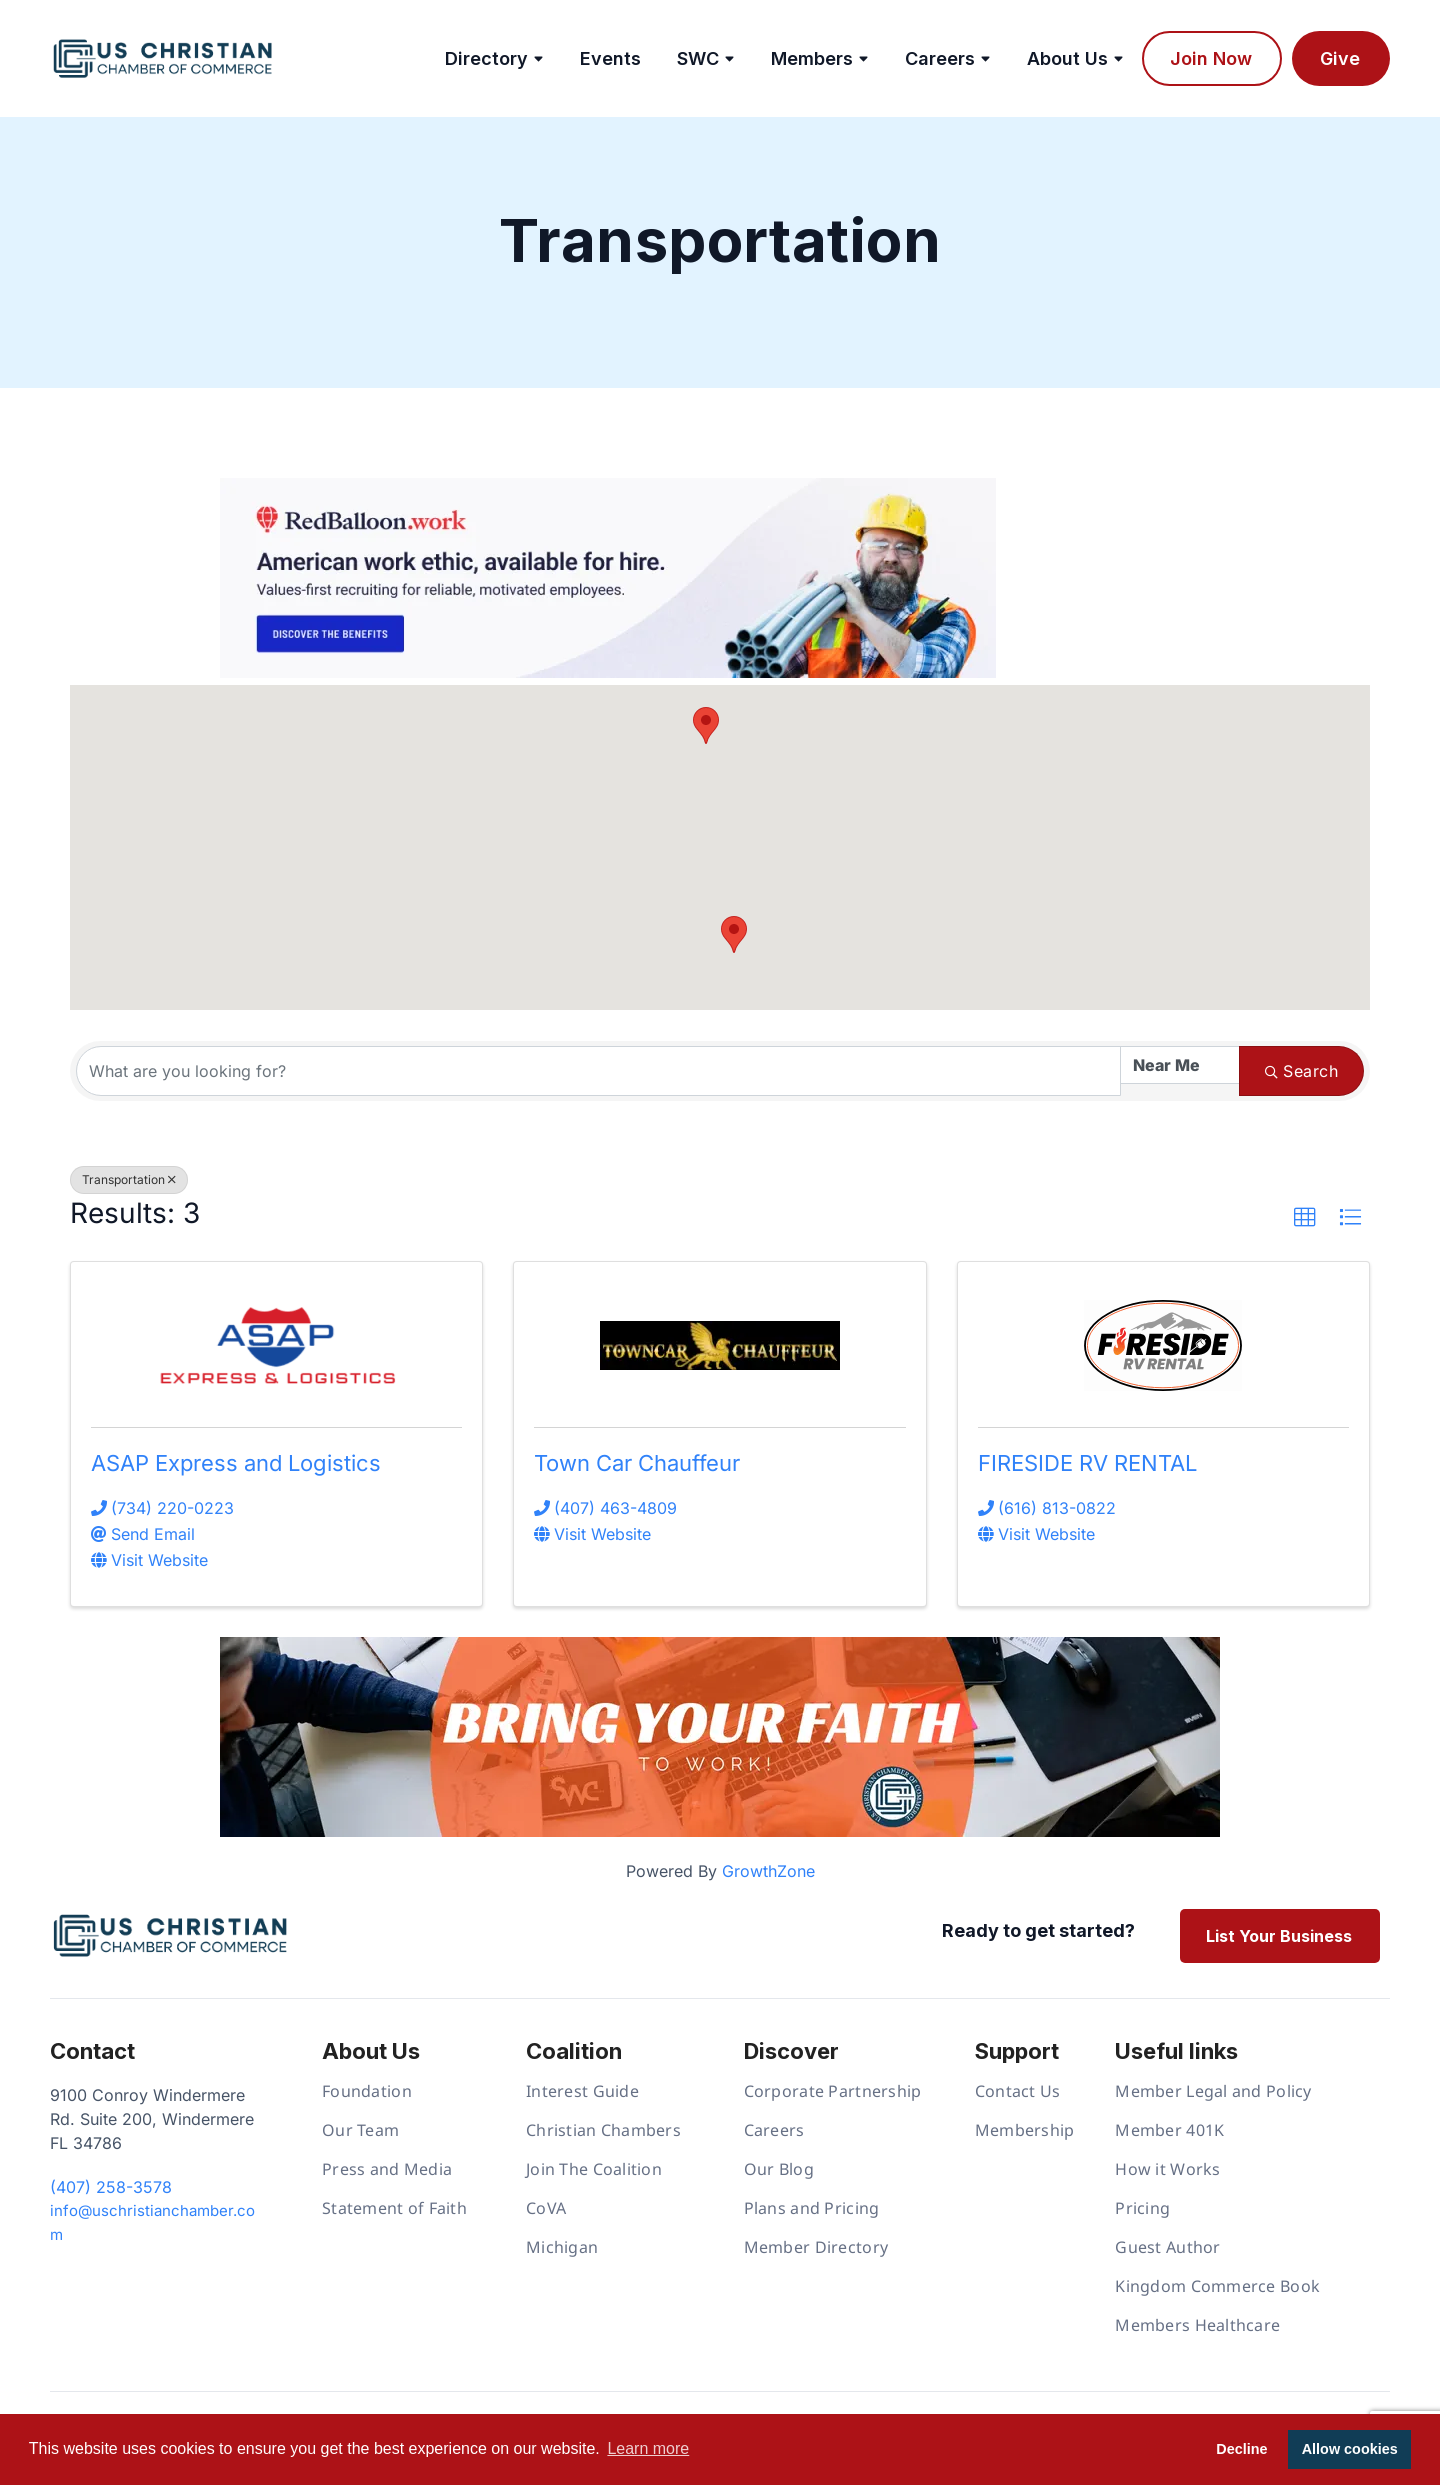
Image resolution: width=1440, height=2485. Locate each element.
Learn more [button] (648, 2448)
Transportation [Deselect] (129, 1179)
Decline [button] (1241, 2449)
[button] (734, 934)
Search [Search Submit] (1301, 1071)
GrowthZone (768, 1871)
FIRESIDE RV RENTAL (1087, 1463)
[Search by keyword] (598, 1071)
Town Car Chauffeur (637, 1463)
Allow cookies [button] (1350, 2449)
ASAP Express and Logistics (236, 1463)
